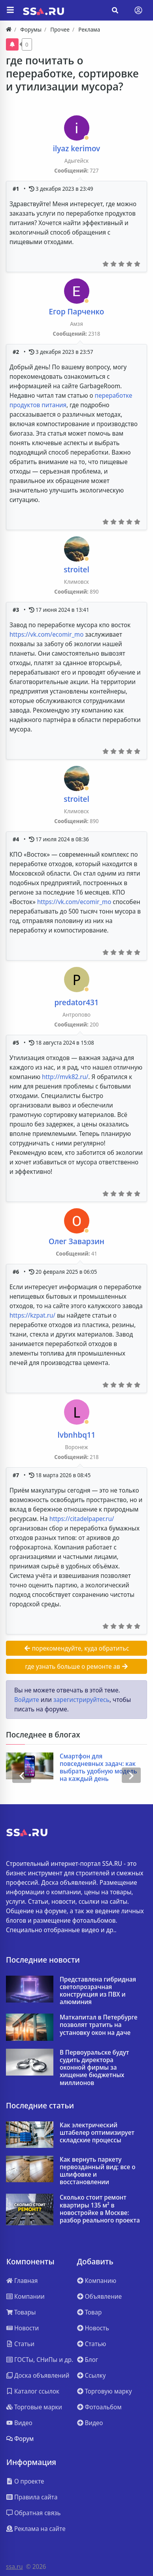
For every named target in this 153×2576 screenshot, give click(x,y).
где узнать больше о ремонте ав (76, 1666)
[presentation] (21, 1775)
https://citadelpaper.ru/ (81, 1518)
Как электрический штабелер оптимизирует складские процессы (97, 2132)
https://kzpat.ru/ (32, 1315)
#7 (17, 1475)
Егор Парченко (76, 311)
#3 (17, 609)
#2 (17, 351)
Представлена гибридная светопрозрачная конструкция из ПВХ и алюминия (98, 1991)
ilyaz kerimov (76, 148)
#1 (17, 188)
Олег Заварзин (76, 1241)
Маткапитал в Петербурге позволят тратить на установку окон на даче (99, 2025)
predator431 (76, 1002)
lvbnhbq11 (77, 1434)
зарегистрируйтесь (81, 1699)
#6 (17, 1271)
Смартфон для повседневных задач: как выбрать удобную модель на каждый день (98, 1767)
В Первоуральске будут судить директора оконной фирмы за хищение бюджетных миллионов (94, 2068)
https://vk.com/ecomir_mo (46, 634)
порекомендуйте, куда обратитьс (76, 1648)
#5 (17, 1042)
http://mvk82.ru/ (65, 1076)
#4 (17, 839)
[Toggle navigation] (138, 10)
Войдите (26, 1699)
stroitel (76, 569)
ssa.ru (14, 2566)
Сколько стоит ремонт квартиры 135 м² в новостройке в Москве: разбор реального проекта (100, 2209)
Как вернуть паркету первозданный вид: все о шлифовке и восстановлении (97, 2171)
